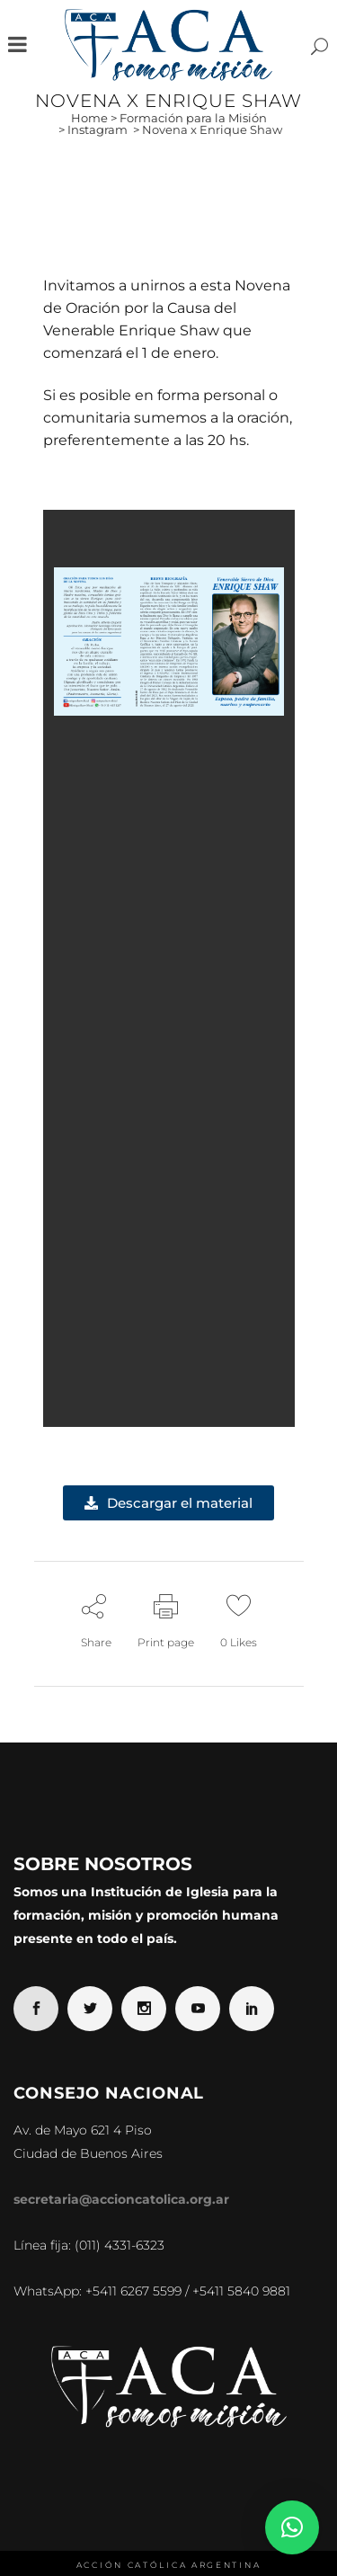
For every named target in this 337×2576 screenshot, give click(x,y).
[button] (292, 2527)
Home (89, 118)
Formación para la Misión (193, 118)
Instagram (97, 129)
